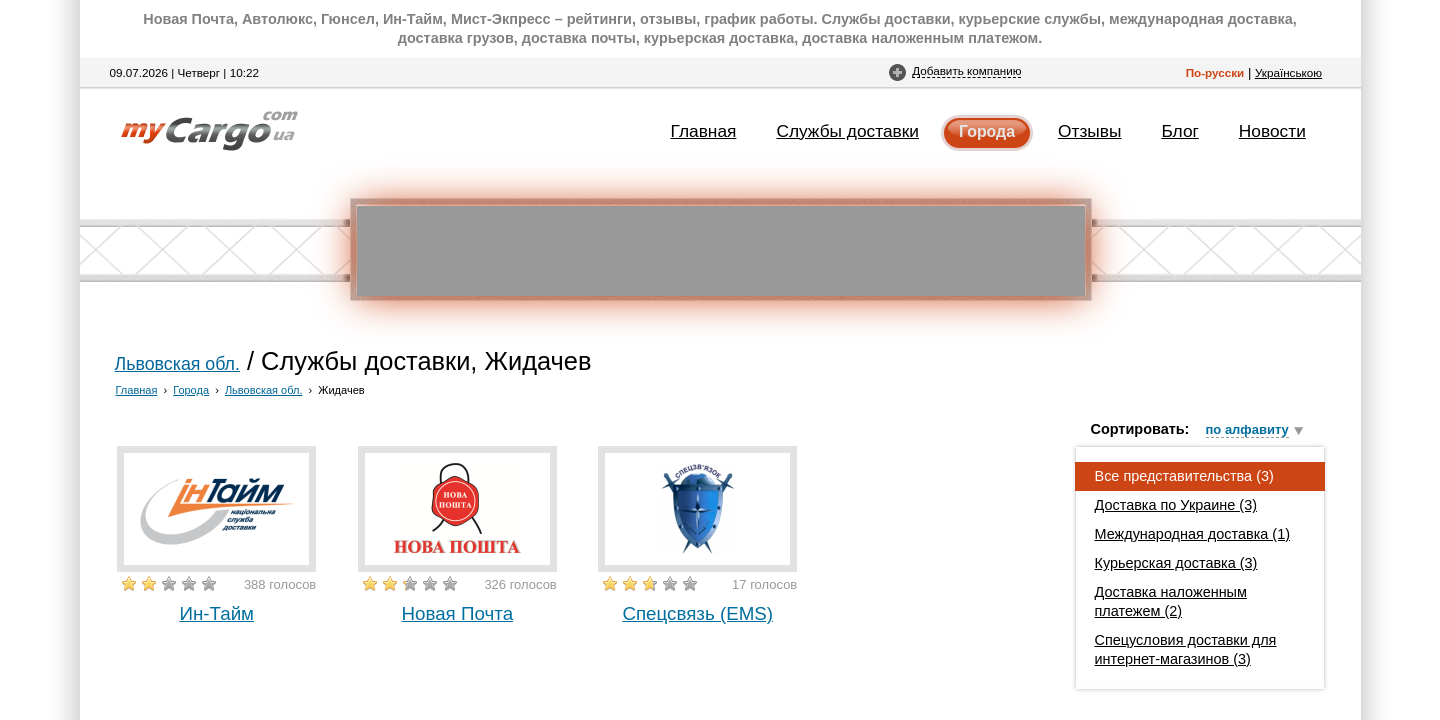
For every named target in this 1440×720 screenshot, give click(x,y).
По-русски (1215, 72)
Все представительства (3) (1184, 476)
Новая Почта (457, 613)
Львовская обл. (177, 364)
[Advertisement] (721, 251)
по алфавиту (1247, 429)
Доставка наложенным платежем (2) (1171, 601)
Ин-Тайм (216, 613)
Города (987, 131)
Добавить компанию (966, 70)
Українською (1288, 72)
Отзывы (1089, 131)
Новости (1272, 131)
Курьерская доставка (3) (1176, 563)
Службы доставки (847, 131)
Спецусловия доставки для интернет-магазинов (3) (1186, 649)
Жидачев (341, 390)
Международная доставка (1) (1193, 534)
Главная (704, 131)
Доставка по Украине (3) (1176, 505)
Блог (1179, 131)
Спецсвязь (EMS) (697, 613)
